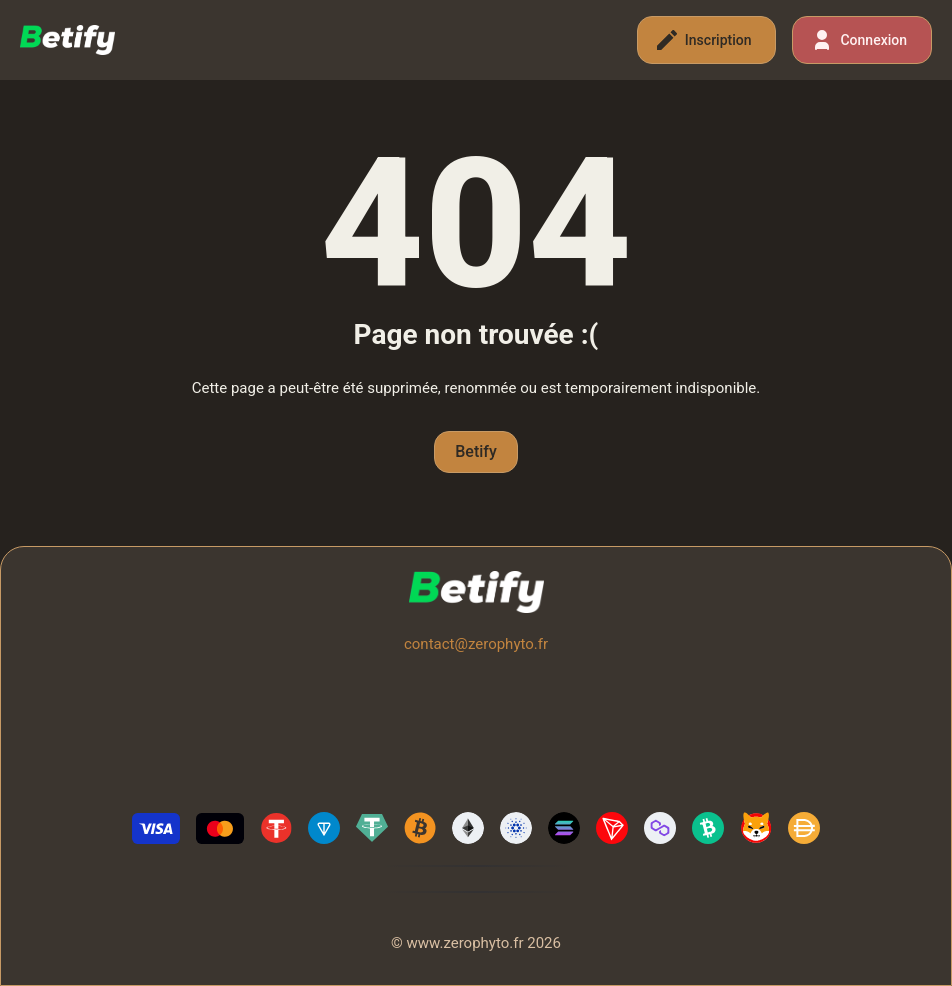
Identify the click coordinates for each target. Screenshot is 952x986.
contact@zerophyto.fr (476, 644)
